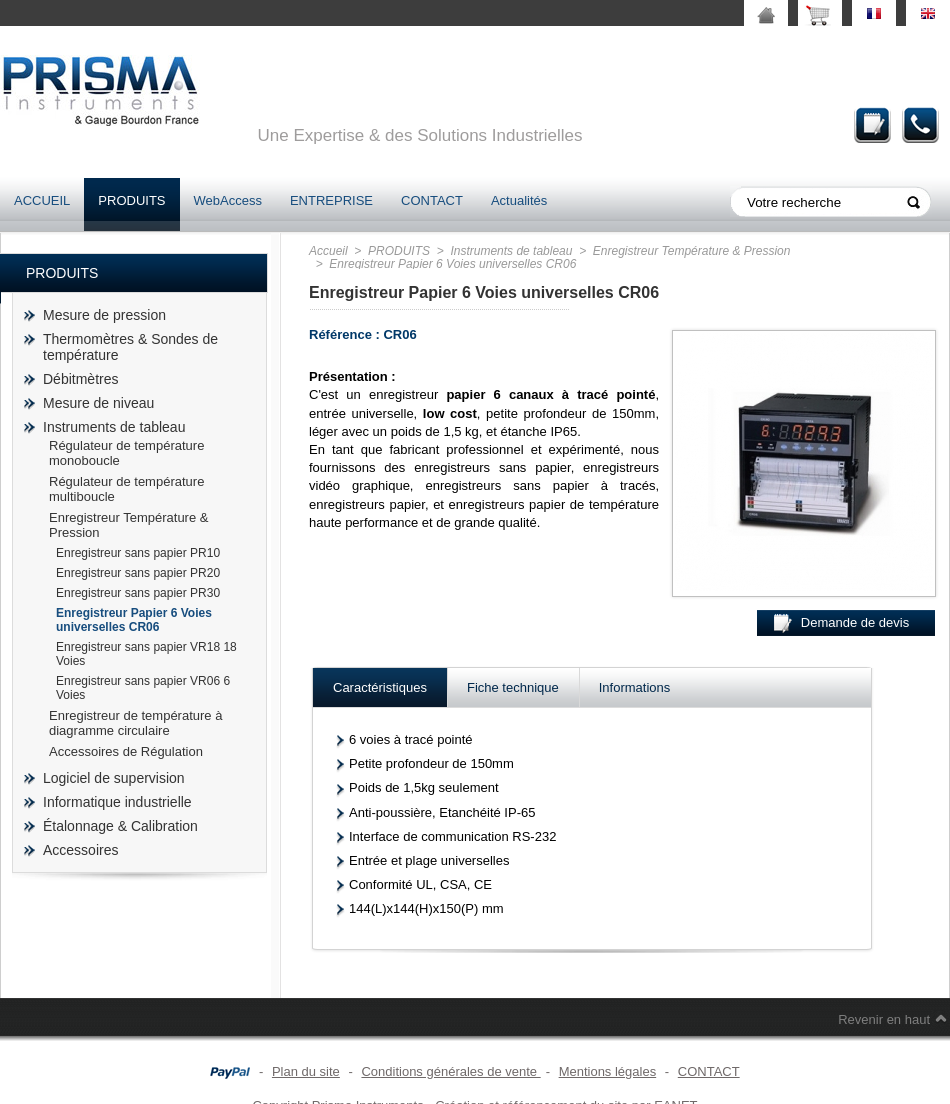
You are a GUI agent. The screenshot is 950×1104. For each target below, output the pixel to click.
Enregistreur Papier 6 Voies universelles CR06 (134, 620)
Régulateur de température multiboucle (126, 489)
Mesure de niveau (98, 403)
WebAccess (228, 200)
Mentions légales (608, 1071)
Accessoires (80, 850)
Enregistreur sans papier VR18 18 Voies (146, 654)
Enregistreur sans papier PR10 (138, 553)
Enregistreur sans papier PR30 (138, 593)
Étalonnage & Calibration (120, 826)
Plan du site (306, 1071)
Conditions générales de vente (450, 1071)
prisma (100, 90)
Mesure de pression (104, 315)
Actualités (519, 200)
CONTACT (432, 200)
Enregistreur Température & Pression (128, 525)
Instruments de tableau (114, 427)
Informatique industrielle (117, 802)
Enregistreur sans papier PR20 (138, 573)
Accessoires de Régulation (126, 751)
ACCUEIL (42, 200)
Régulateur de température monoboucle (126, 453)
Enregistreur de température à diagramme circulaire (135, 723)
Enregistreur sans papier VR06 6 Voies (143, 688)
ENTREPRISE (331, 200)
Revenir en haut (884, 1019)
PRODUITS (131, 200)
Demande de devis (873, 124)
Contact (921, 124)
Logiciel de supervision (114, 778)
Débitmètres (80, 379)
